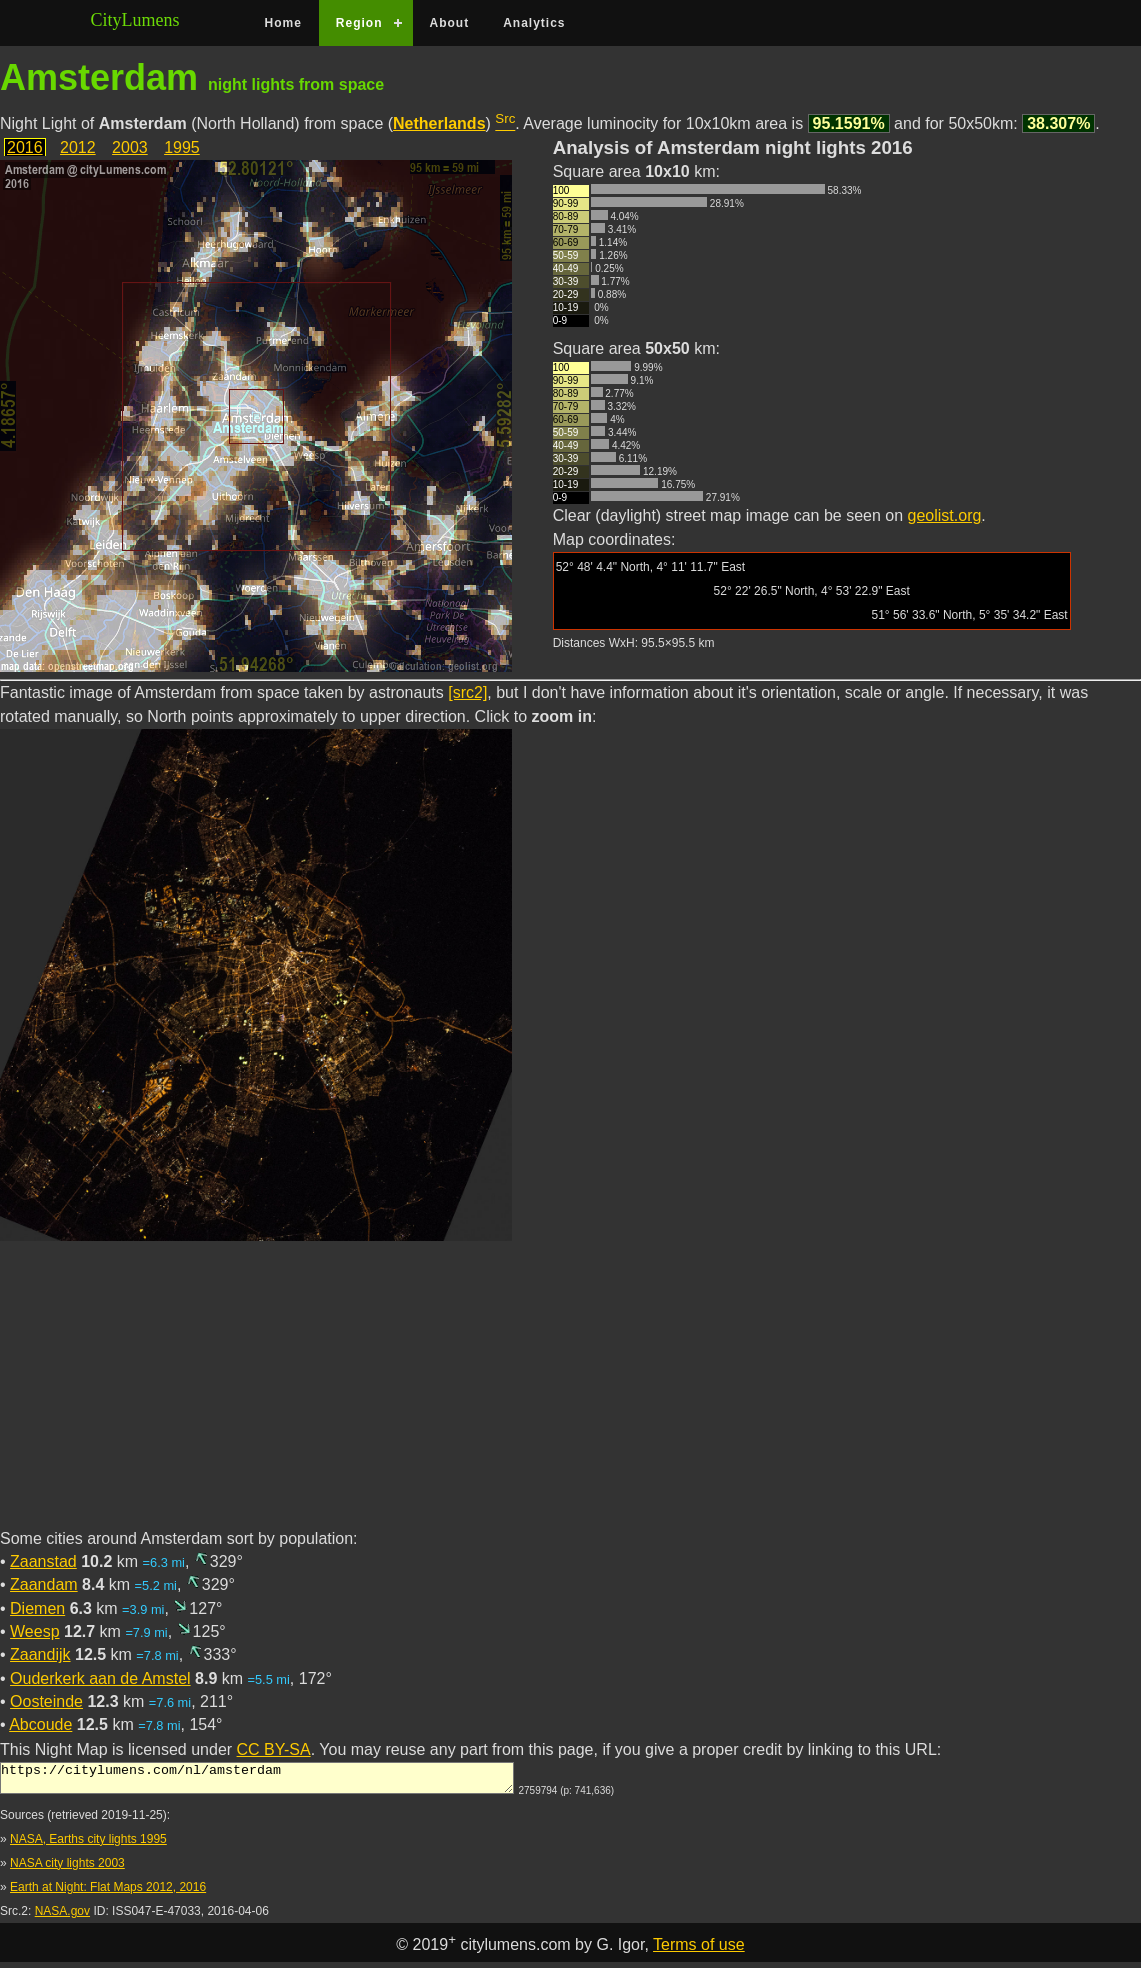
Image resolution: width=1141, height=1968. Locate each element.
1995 (182, 147)
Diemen (37, 1608)
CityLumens (135, 20)
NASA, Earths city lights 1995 (88, 1845)
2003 (130, 147)
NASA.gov (62, 1917)
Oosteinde (46, 1701)
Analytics (534, 23)
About (450, 23)
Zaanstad (43, 1561)
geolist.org (945, 515)
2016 (25, 147)
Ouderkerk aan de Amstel (100, 1678)
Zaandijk (40, 1654)
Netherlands (439, 123)
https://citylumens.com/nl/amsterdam (257, 1781)
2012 (78, 147)
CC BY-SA (274, 1749)
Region (359, 23)
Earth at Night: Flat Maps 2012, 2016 (108, 1893)
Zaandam (44, 1584)
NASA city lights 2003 (67, 1869)
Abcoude (40, 1724)
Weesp (35, 1631)
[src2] (467, 692)
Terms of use (699, 1950)
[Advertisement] (570, 1388)
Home (283, 23)
